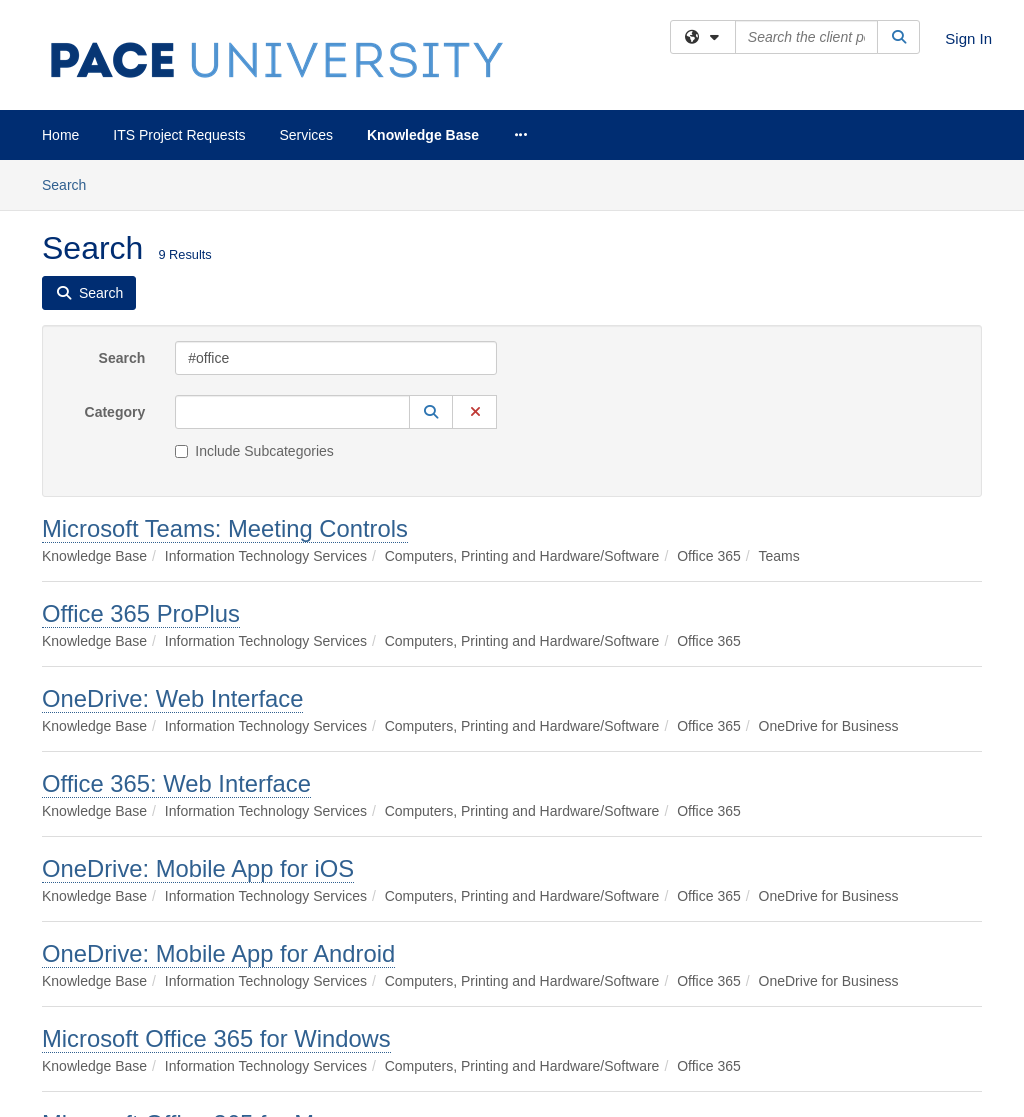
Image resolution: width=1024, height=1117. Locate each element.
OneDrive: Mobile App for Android (218, 953)
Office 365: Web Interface (176, 783)
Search (71, 183)
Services (306, 135)
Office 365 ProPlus (141, 613)
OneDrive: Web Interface (172, 698)
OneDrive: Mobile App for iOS (198, 868)
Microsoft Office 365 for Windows (216, 1038)
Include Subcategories (254, 451)
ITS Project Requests (179, 135)
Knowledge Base (423, 135)
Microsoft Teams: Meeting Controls (225, 528)
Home (60, 135)
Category (115, 412)
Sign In (968, 38)
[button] (431, 412)
